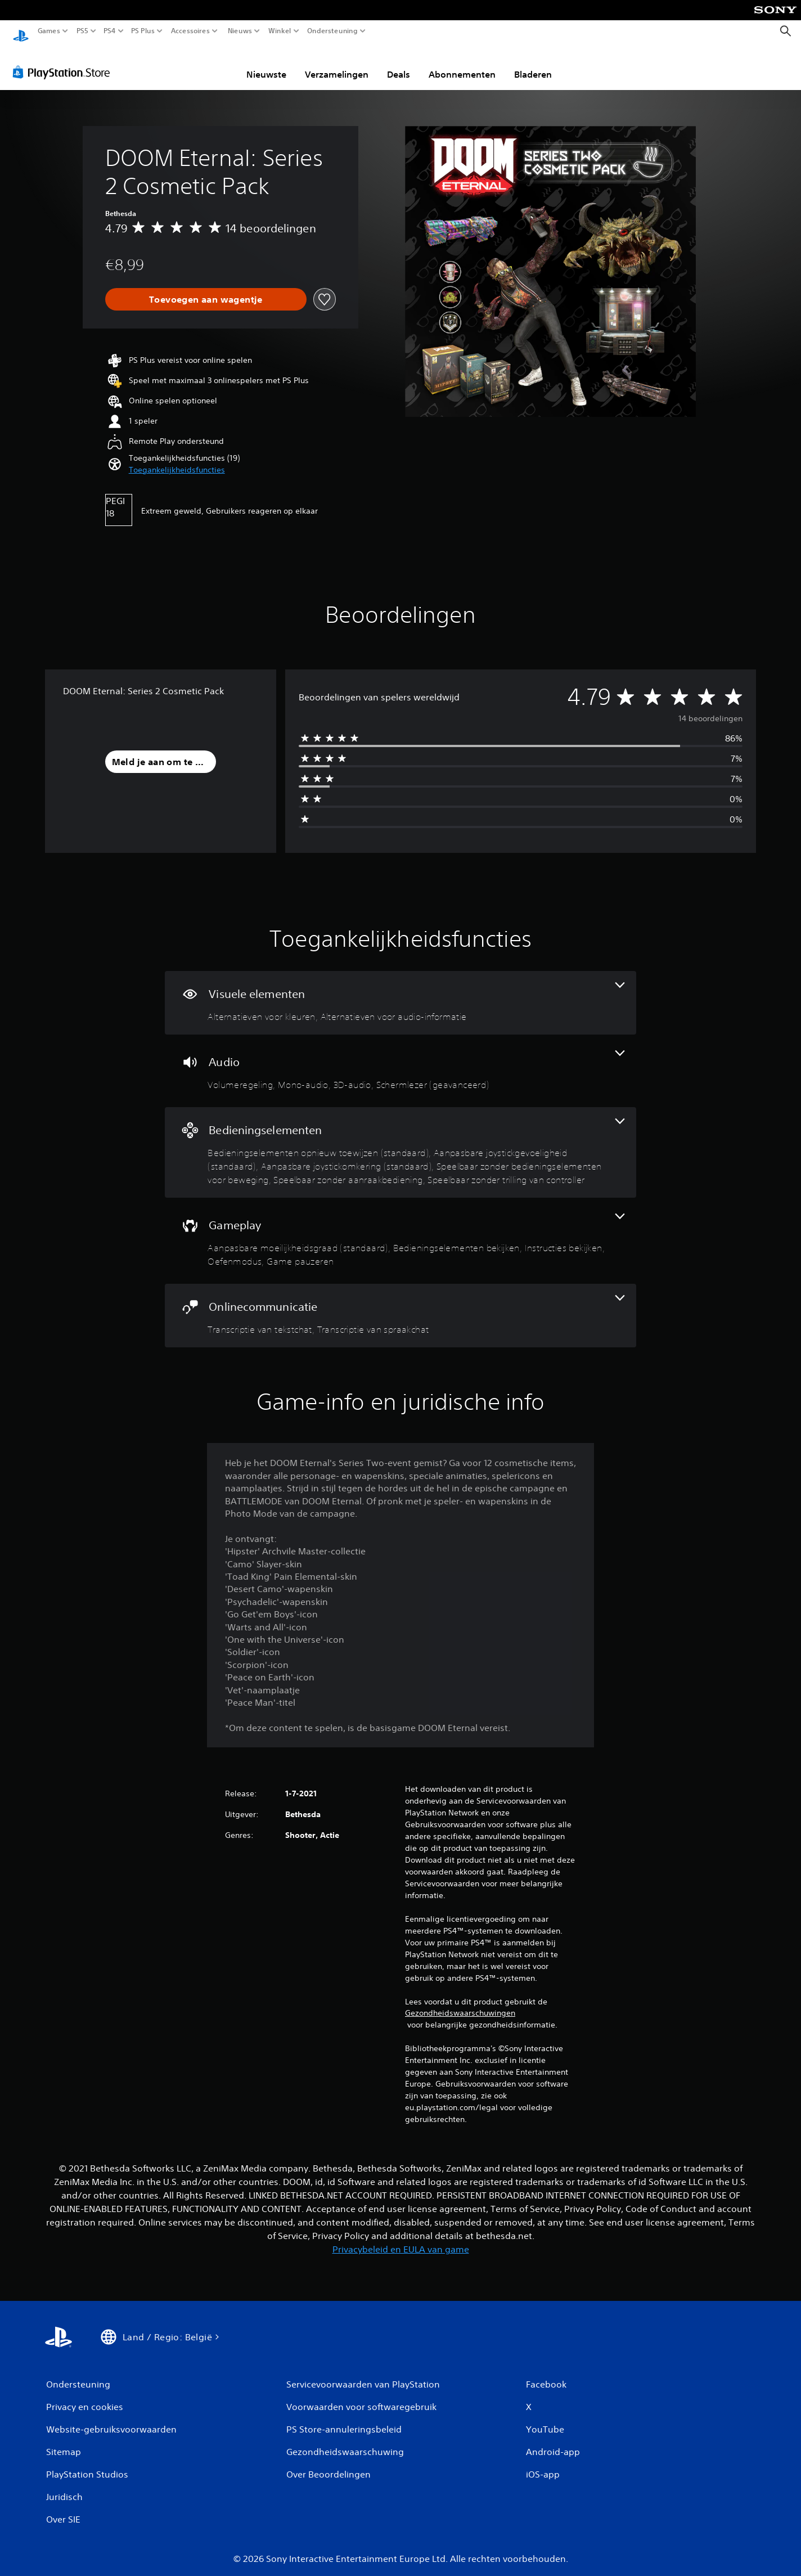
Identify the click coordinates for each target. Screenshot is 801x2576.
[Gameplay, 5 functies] (400, 1230)
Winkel (279, 30)
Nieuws (239, 30)
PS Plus (143, 30)
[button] (177, 459)
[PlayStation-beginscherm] (20, 31)
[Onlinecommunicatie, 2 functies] (400, 1305)
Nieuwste (266, 63)
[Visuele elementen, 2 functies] (400, 992)
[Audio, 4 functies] (400, 1060)
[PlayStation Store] (64, 61)
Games (49, 30)
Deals (398, 63)
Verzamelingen (336, 63)
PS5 (82, 30)
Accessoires (190, 30)
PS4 (110, 30)
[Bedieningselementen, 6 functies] (400, 1141)
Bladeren (533, 63)
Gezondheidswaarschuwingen (460, 2002)
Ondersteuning (332, 30)
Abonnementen (462, 63)
